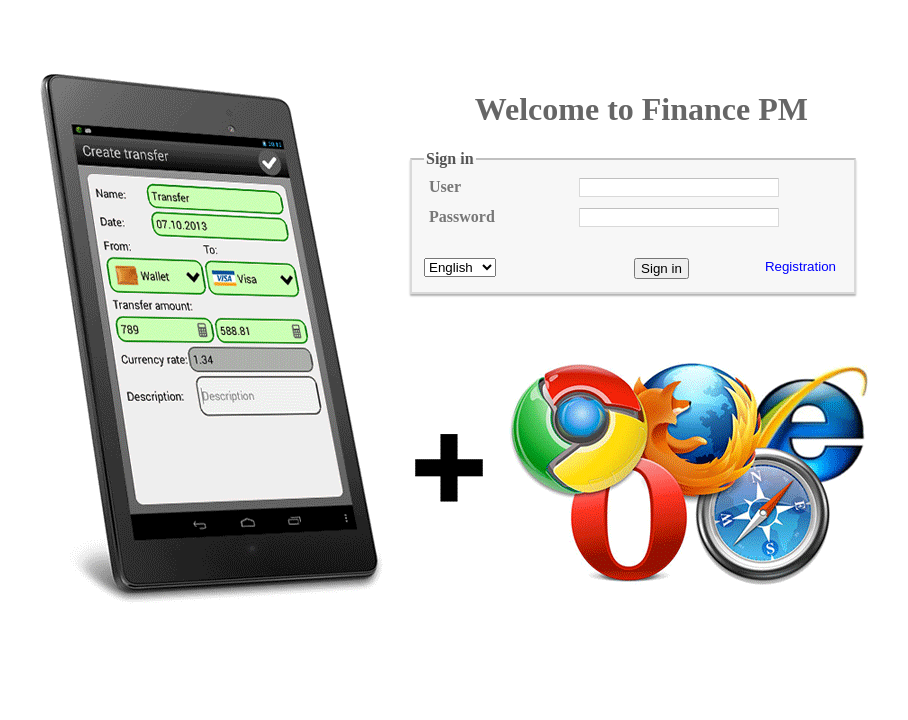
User (445, 186)
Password (462, 216)
